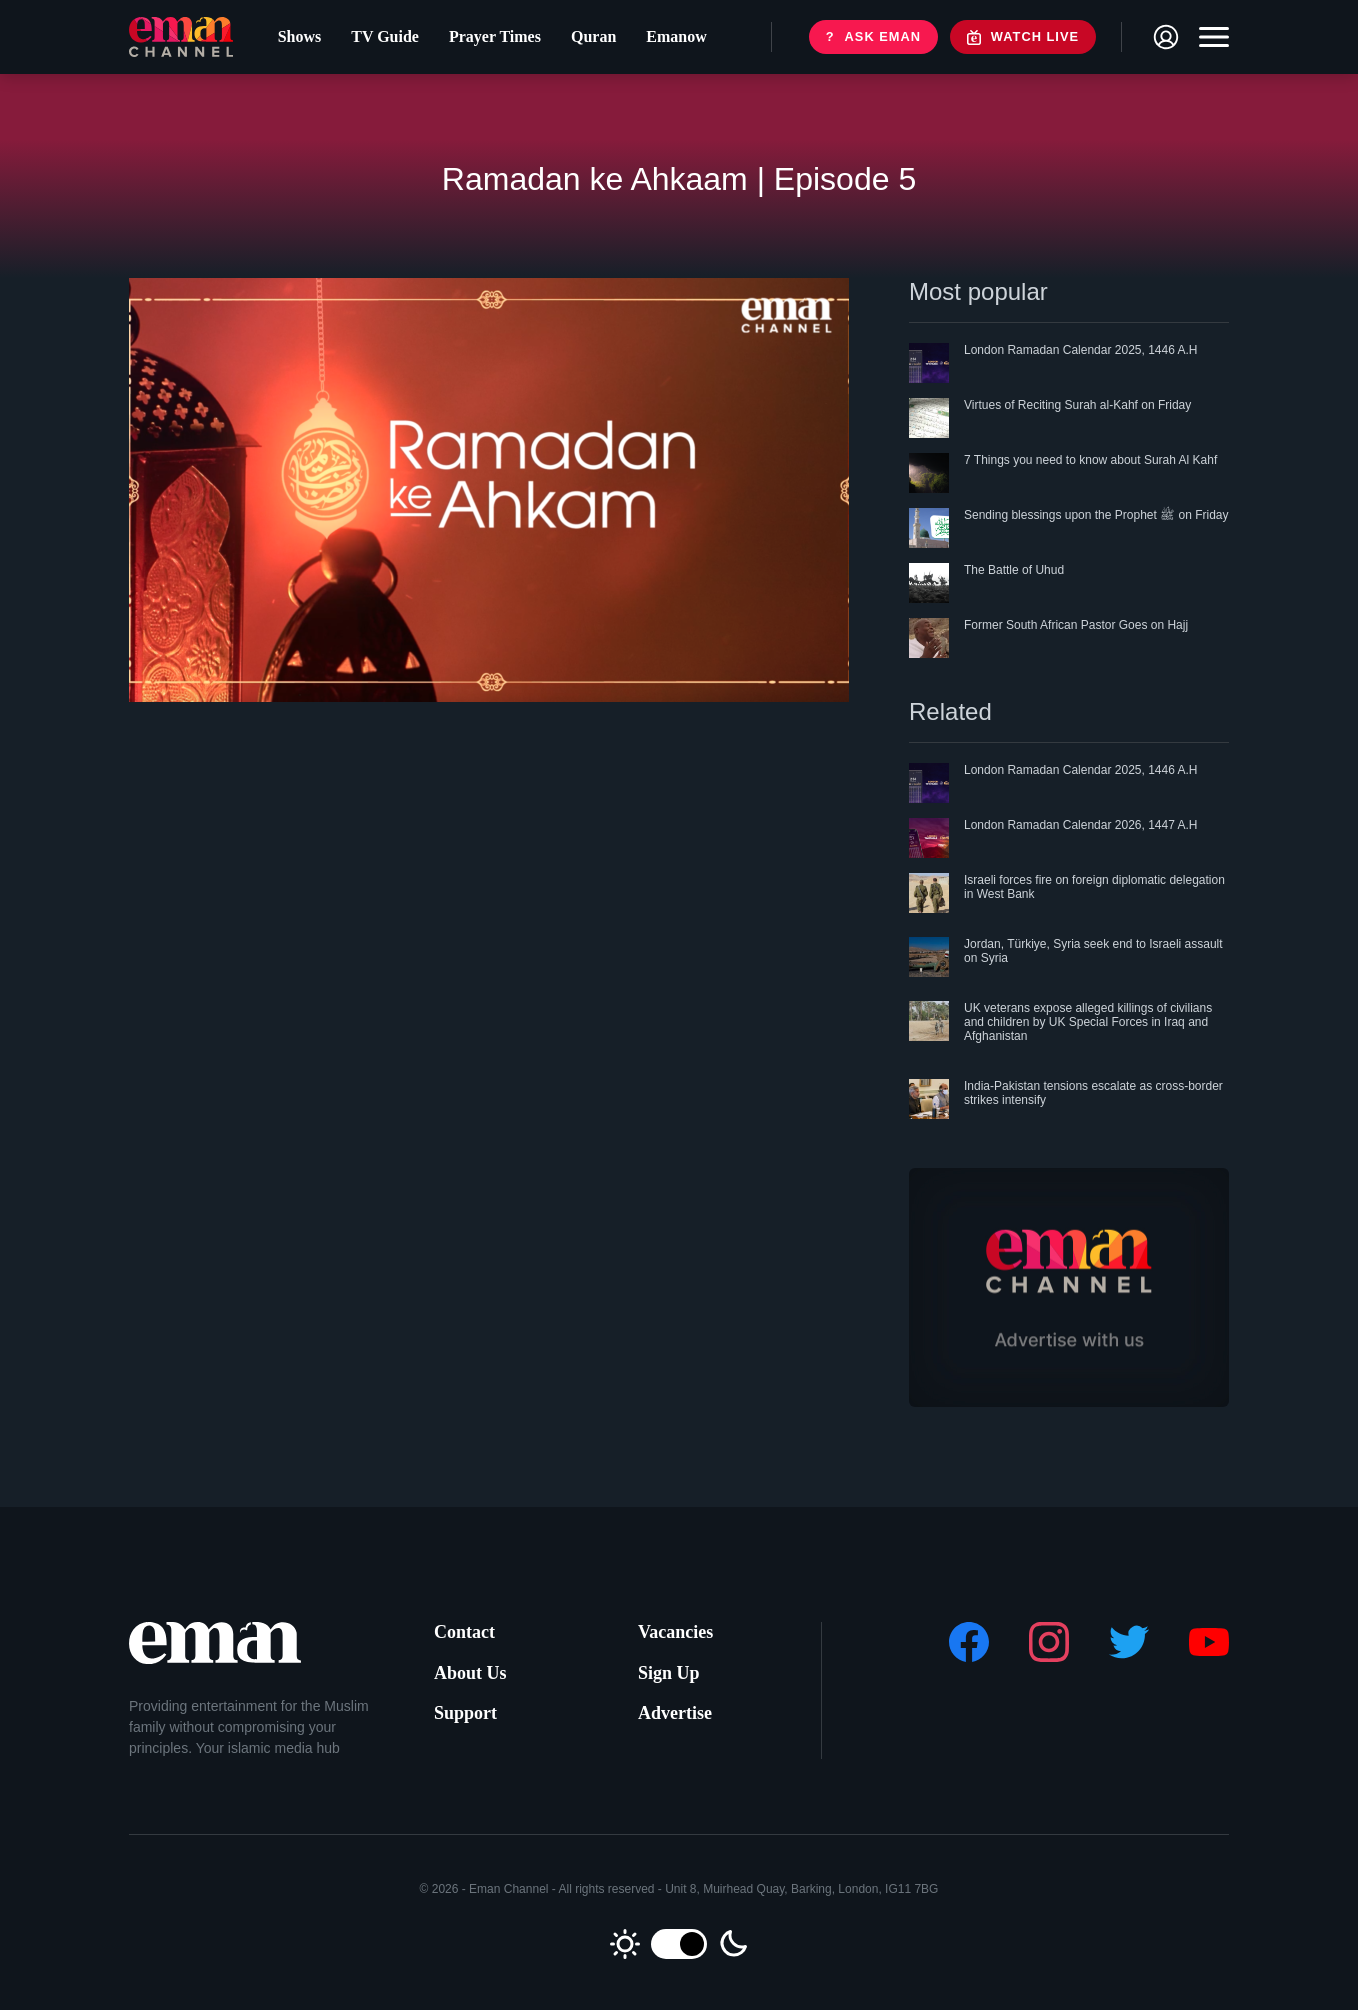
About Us (470, 1673)
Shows (295, 40)
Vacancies (675, 1632)
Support (465, 1713)
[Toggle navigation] (1209, 41)
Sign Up (669, 1673)
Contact (464, 1632)
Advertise (675, 1713)
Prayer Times (490, 40)
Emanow (671, 40)
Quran (588, 40)
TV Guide (380, 40)
